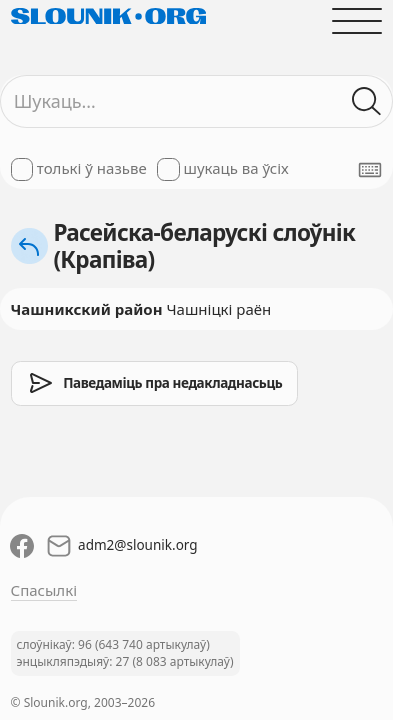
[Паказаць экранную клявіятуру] (370, 170)
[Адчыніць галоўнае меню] (357, 20)
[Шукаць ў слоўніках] (367, 101)
